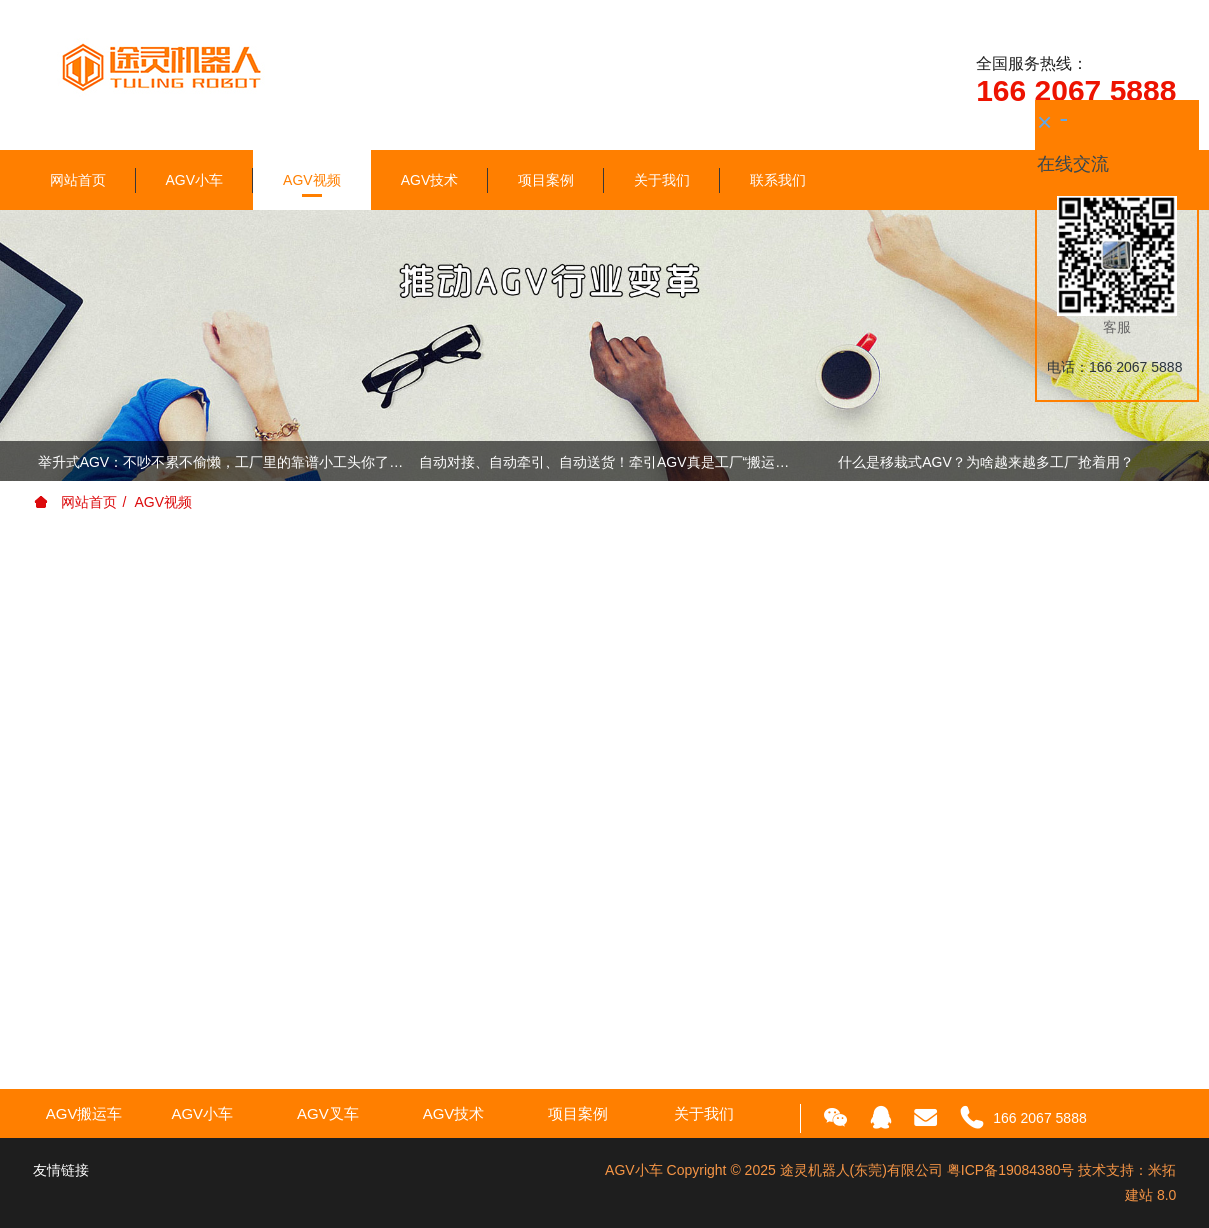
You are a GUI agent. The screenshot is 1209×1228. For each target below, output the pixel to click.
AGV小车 (195, 180)
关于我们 (662, 180)
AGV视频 (312, 180)
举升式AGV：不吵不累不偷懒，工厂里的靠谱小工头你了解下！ (223, 462)
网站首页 (78, 180)
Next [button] (1166, 461)
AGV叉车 (328, 1113)
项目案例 (546, 180)
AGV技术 (430, 180)
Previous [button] (43, 461)
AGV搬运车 (84, 1113)
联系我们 (778, 180)
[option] (605, 465)
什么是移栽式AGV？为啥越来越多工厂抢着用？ (986, 462)
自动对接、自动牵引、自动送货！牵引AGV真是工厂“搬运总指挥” (604, 462)
